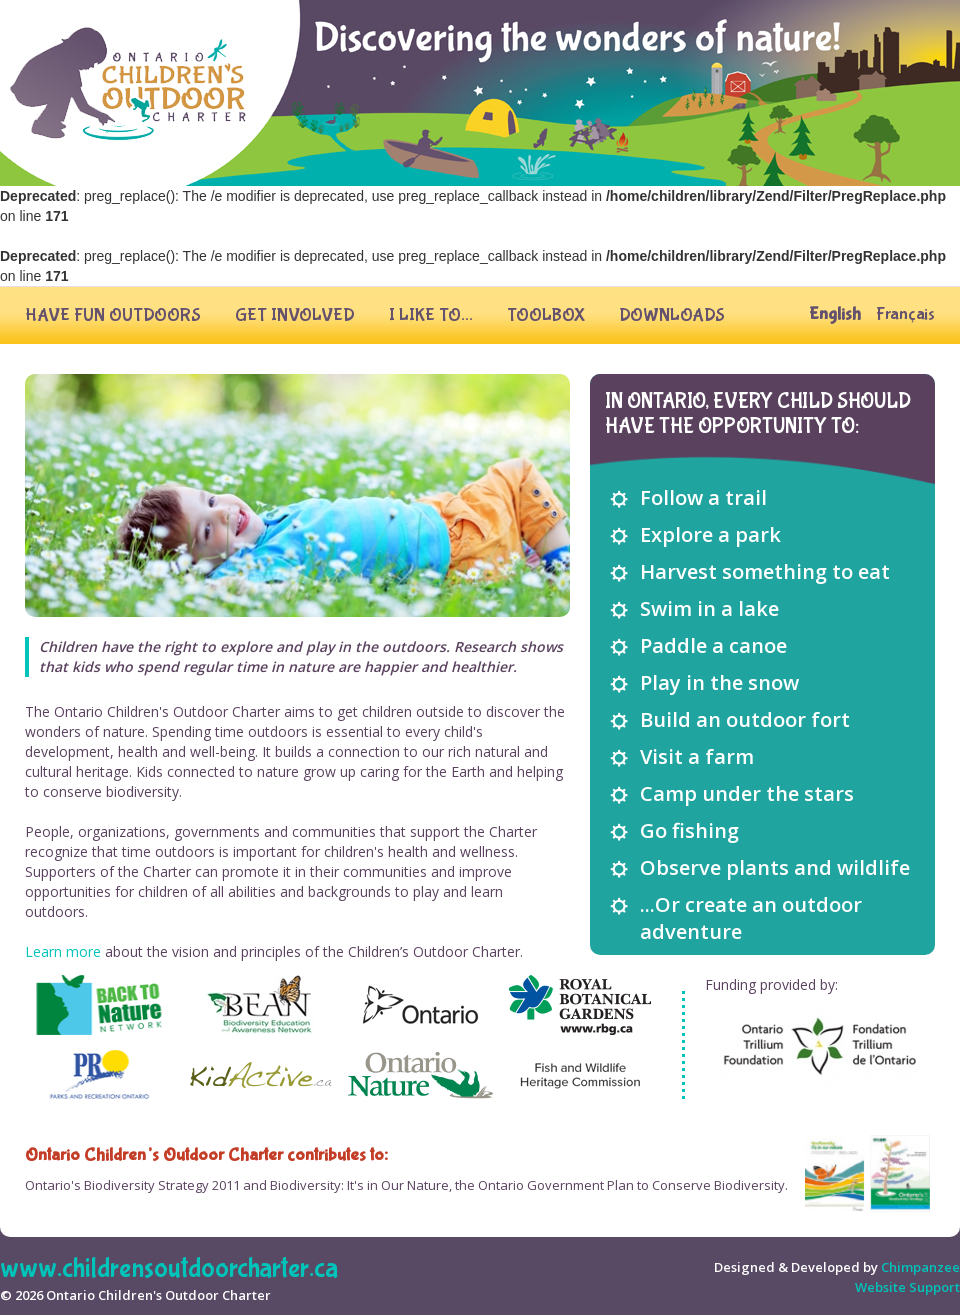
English (835, 315)
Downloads (672, 315)
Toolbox (546, 315)
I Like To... (431, 315)
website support (907, 1287)
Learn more (63, 951)
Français (905, 315)
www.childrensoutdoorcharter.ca (169, 1268)
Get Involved (295, 315)
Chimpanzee (920, 1267)
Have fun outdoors (113, 315)
